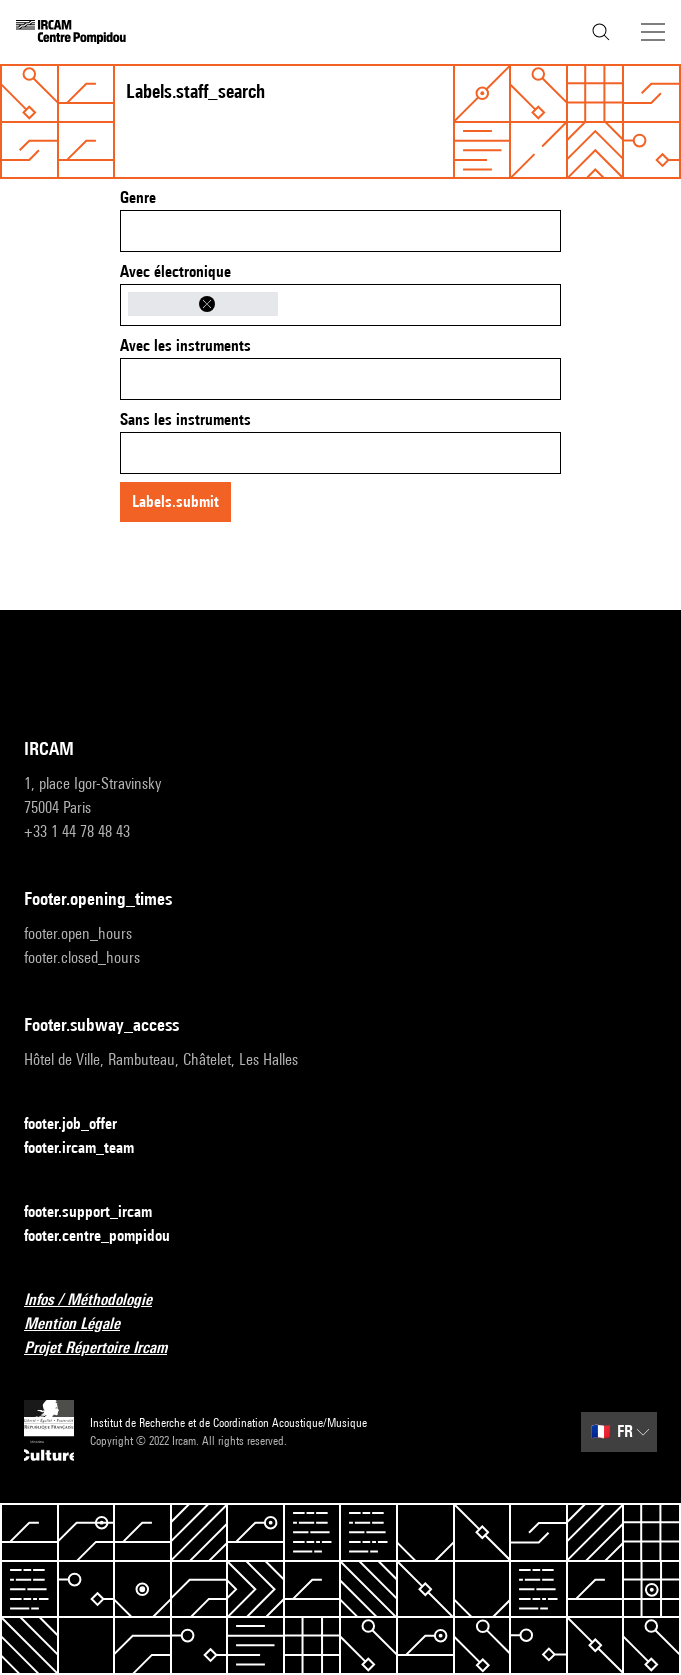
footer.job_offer (82, 1124)
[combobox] (340, 231)
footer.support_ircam (100, 1212)
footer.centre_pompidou (109, 1236)
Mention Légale (84, 1324)
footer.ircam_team (91, 1148)
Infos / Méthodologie (100, 1300)
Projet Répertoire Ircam (107, 1348)
